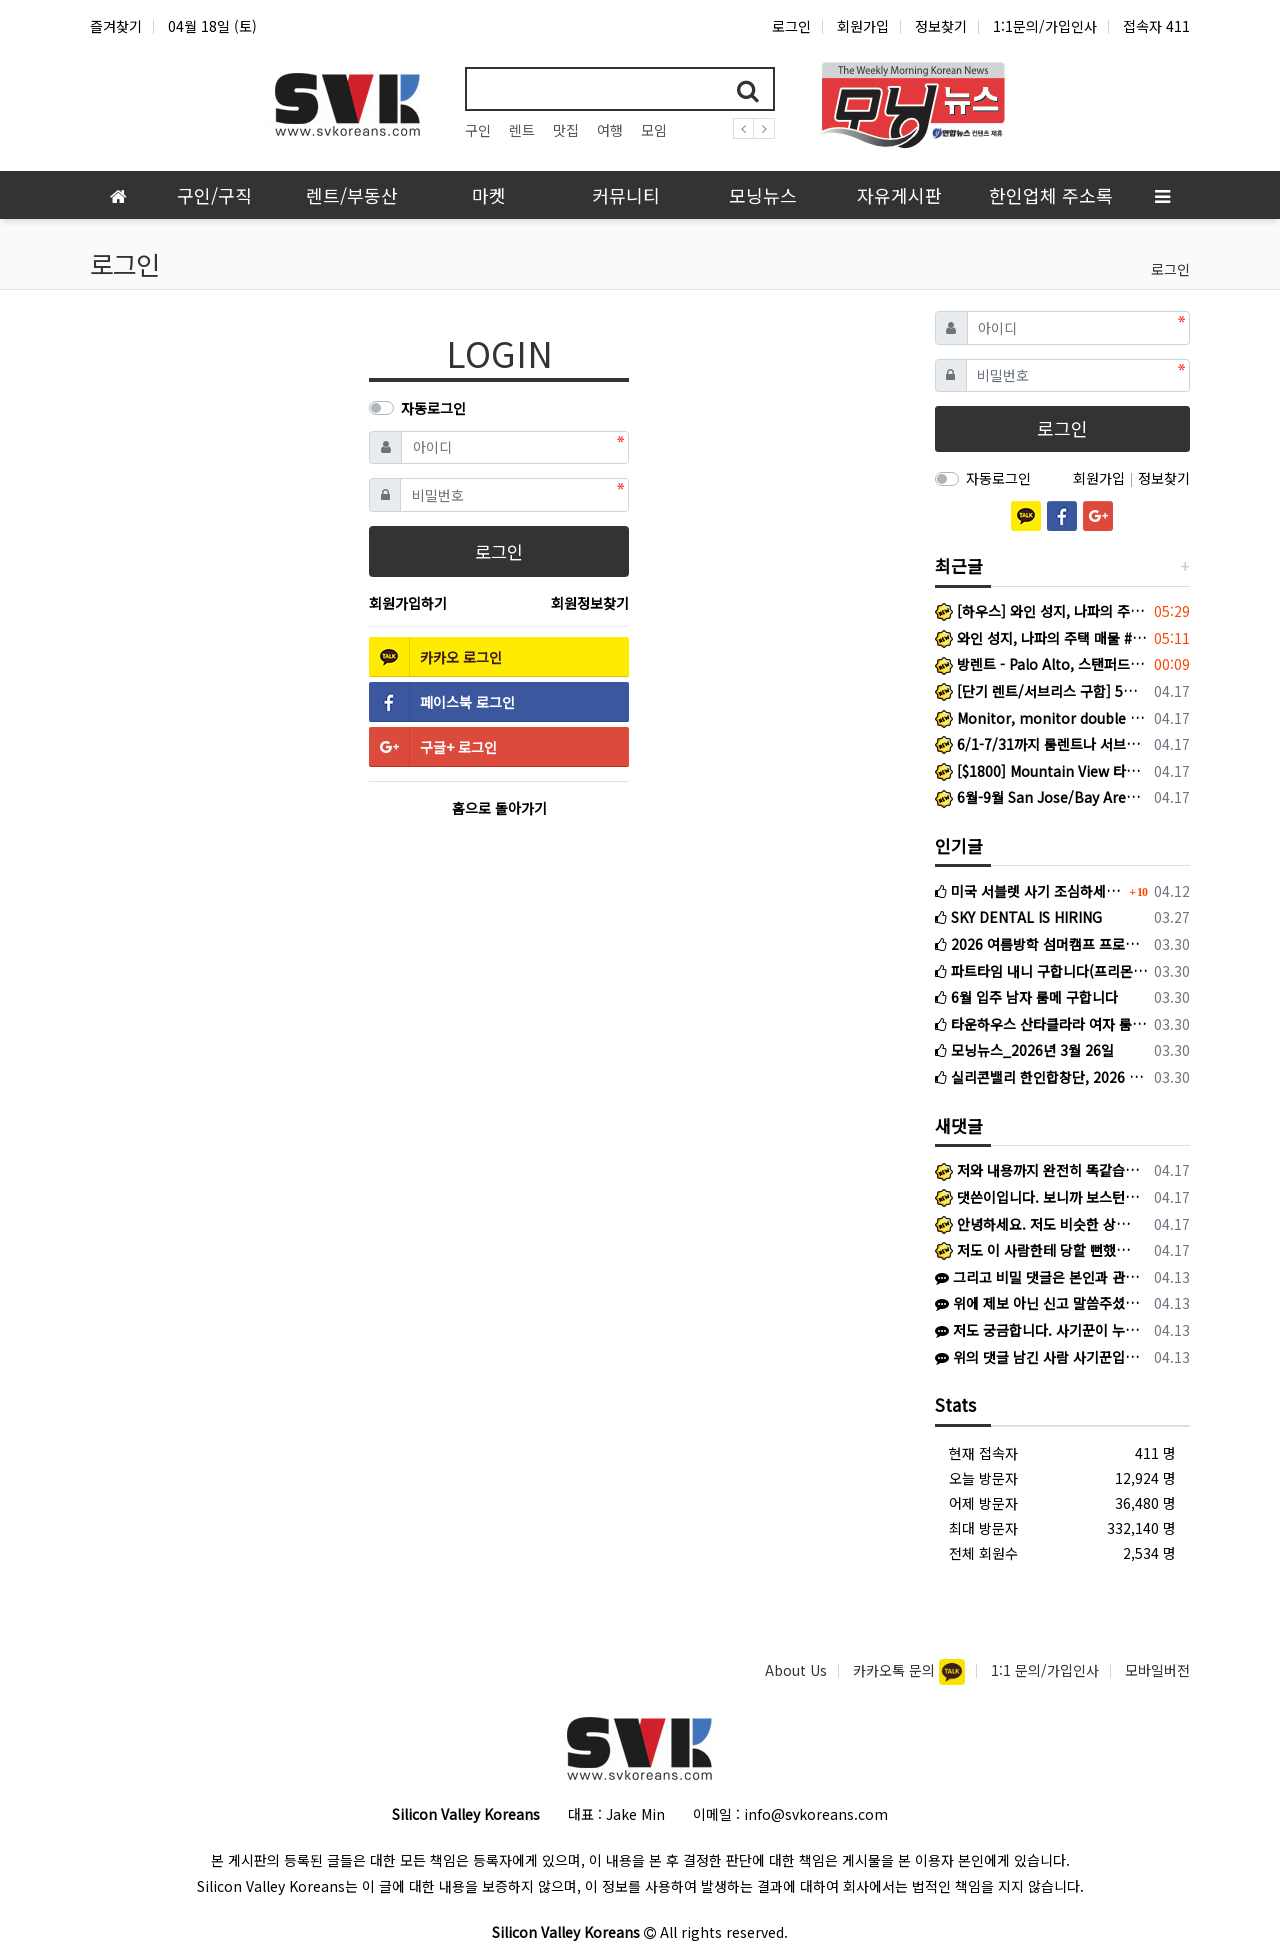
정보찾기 (941, 26)
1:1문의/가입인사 (1045, 26)
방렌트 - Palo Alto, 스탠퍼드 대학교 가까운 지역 (1041, 664)
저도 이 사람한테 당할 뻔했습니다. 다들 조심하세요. (1038, 1250)
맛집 (566, 130)
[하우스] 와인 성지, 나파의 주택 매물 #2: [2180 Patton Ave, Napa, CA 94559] (1041, 611)
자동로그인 (433, 408)
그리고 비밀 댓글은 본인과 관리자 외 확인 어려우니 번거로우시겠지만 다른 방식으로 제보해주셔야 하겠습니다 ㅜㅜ (1038, 1277)
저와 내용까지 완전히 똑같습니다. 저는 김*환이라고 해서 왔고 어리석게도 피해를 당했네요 (1038, 1170)
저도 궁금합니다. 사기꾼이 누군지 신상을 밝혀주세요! (1038, 1330)
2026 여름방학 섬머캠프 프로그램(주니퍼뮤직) (1041, 944)
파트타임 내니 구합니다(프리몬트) (1041, 971)
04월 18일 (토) (212, 26)
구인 (478, 130)
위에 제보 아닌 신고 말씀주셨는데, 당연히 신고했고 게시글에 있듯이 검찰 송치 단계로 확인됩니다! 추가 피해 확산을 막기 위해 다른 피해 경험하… (1038, 1303)
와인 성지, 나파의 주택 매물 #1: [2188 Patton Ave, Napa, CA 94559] (1041, 638)
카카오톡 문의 (896, 1670)
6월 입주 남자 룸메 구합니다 (1026, 997)
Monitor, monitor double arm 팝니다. (1041, 718)
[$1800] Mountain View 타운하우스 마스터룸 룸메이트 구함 (1041, 771)
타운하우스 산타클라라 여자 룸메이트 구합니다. (1041, 1024)
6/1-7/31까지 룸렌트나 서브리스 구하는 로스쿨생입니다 (1041, 744)
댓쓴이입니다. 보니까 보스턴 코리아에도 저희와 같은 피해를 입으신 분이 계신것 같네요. (1038, 1197)
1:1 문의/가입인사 (1045, 1670)
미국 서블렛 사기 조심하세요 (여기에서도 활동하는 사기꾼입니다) (1030, 891)
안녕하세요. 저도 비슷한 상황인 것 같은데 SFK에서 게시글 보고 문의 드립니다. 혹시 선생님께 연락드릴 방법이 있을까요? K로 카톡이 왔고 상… (1038, 1224)
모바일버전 (1157, 1670)
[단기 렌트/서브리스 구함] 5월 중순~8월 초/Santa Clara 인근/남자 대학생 (1041, 691)
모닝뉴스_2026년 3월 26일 (1024, 1050)
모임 (654, 130)
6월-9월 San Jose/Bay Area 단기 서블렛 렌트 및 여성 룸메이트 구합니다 (1041, 797)
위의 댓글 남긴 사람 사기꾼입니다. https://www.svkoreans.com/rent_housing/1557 (1038, 1357)
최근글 (959, 565)
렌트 (522, 130)
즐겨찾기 (116, 26)
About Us (796, 1670)
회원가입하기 (408, 603)
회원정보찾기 (590, 603)
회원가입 (863, 26)
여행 (610, 130)
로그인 (791, 26)
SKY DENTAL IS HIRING (1018, 917)
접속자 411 (1156, 26)
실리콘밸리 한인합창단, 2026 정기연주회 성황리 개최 (1041, 1077)
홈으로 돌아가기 (499, 808)
